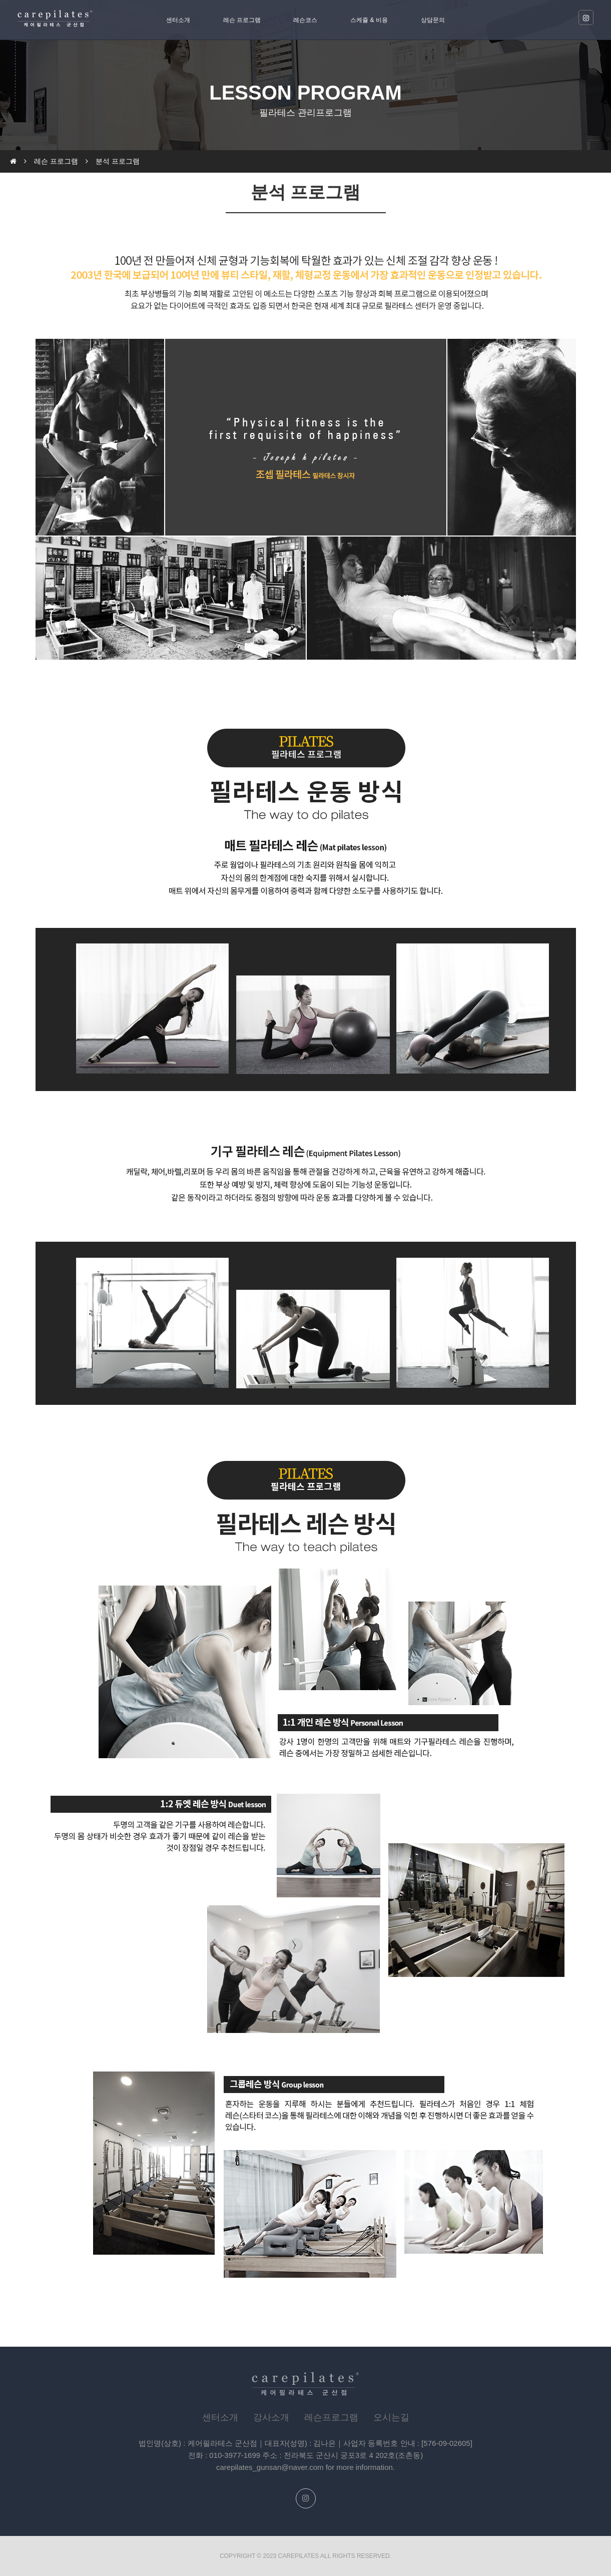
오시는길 (391, 2417)
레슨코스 (305, 20)
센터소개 (178, 20)
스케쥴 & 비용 (369, 20)
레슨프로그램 (331, 2417)
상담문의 (433, 20)
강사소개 (271, 2417)
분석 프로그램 (118, 161)
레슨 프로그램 (242, 20)
